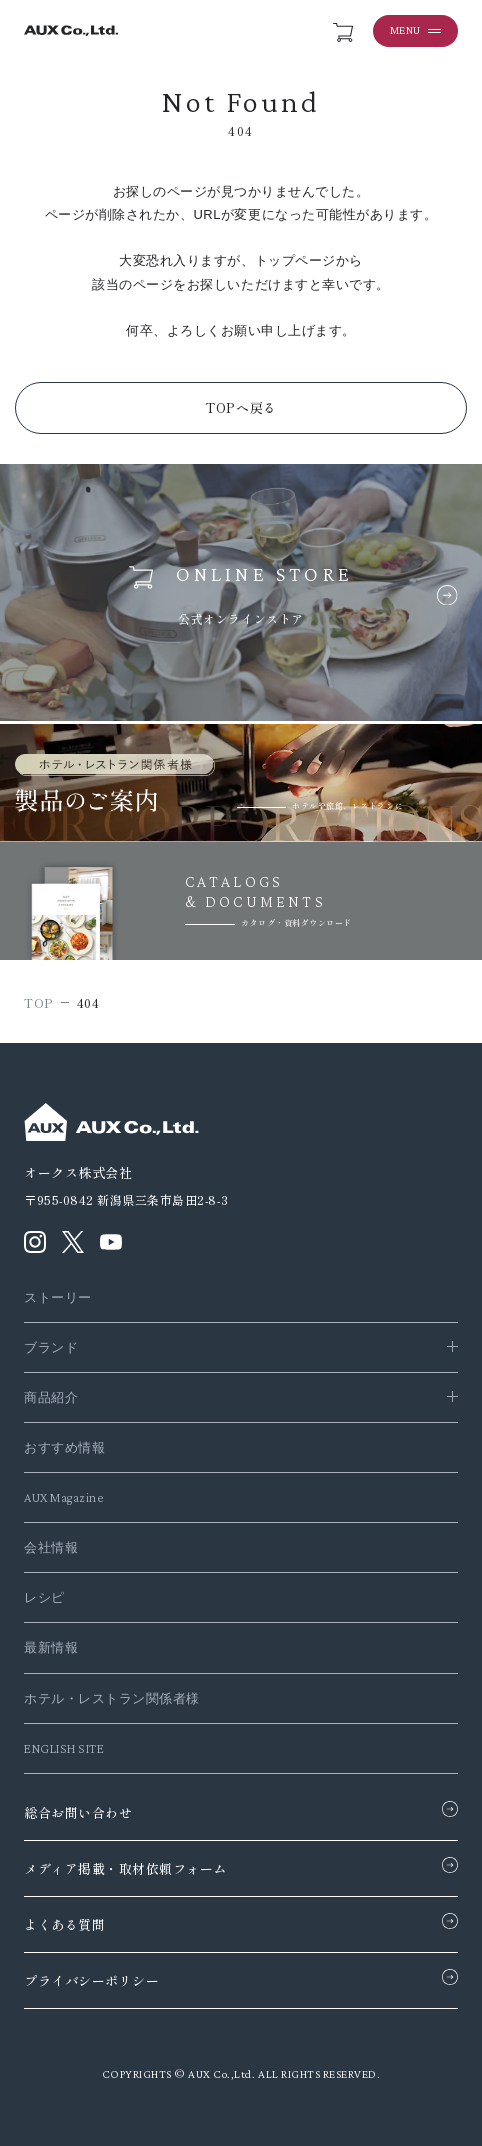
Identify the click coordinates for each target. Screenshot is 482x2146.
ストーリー (58, 1297)
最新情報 (51, 1647)
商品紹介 (51, 1397)
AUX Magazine (63, 1497)
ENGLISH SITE (64, 1748)
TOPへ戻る (240, 407)
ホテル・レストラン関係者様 (112, 1698)
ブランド (51, 1347)
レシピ (44, 1597)
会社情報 (51, 1547)
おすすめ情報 (64, 1447)
